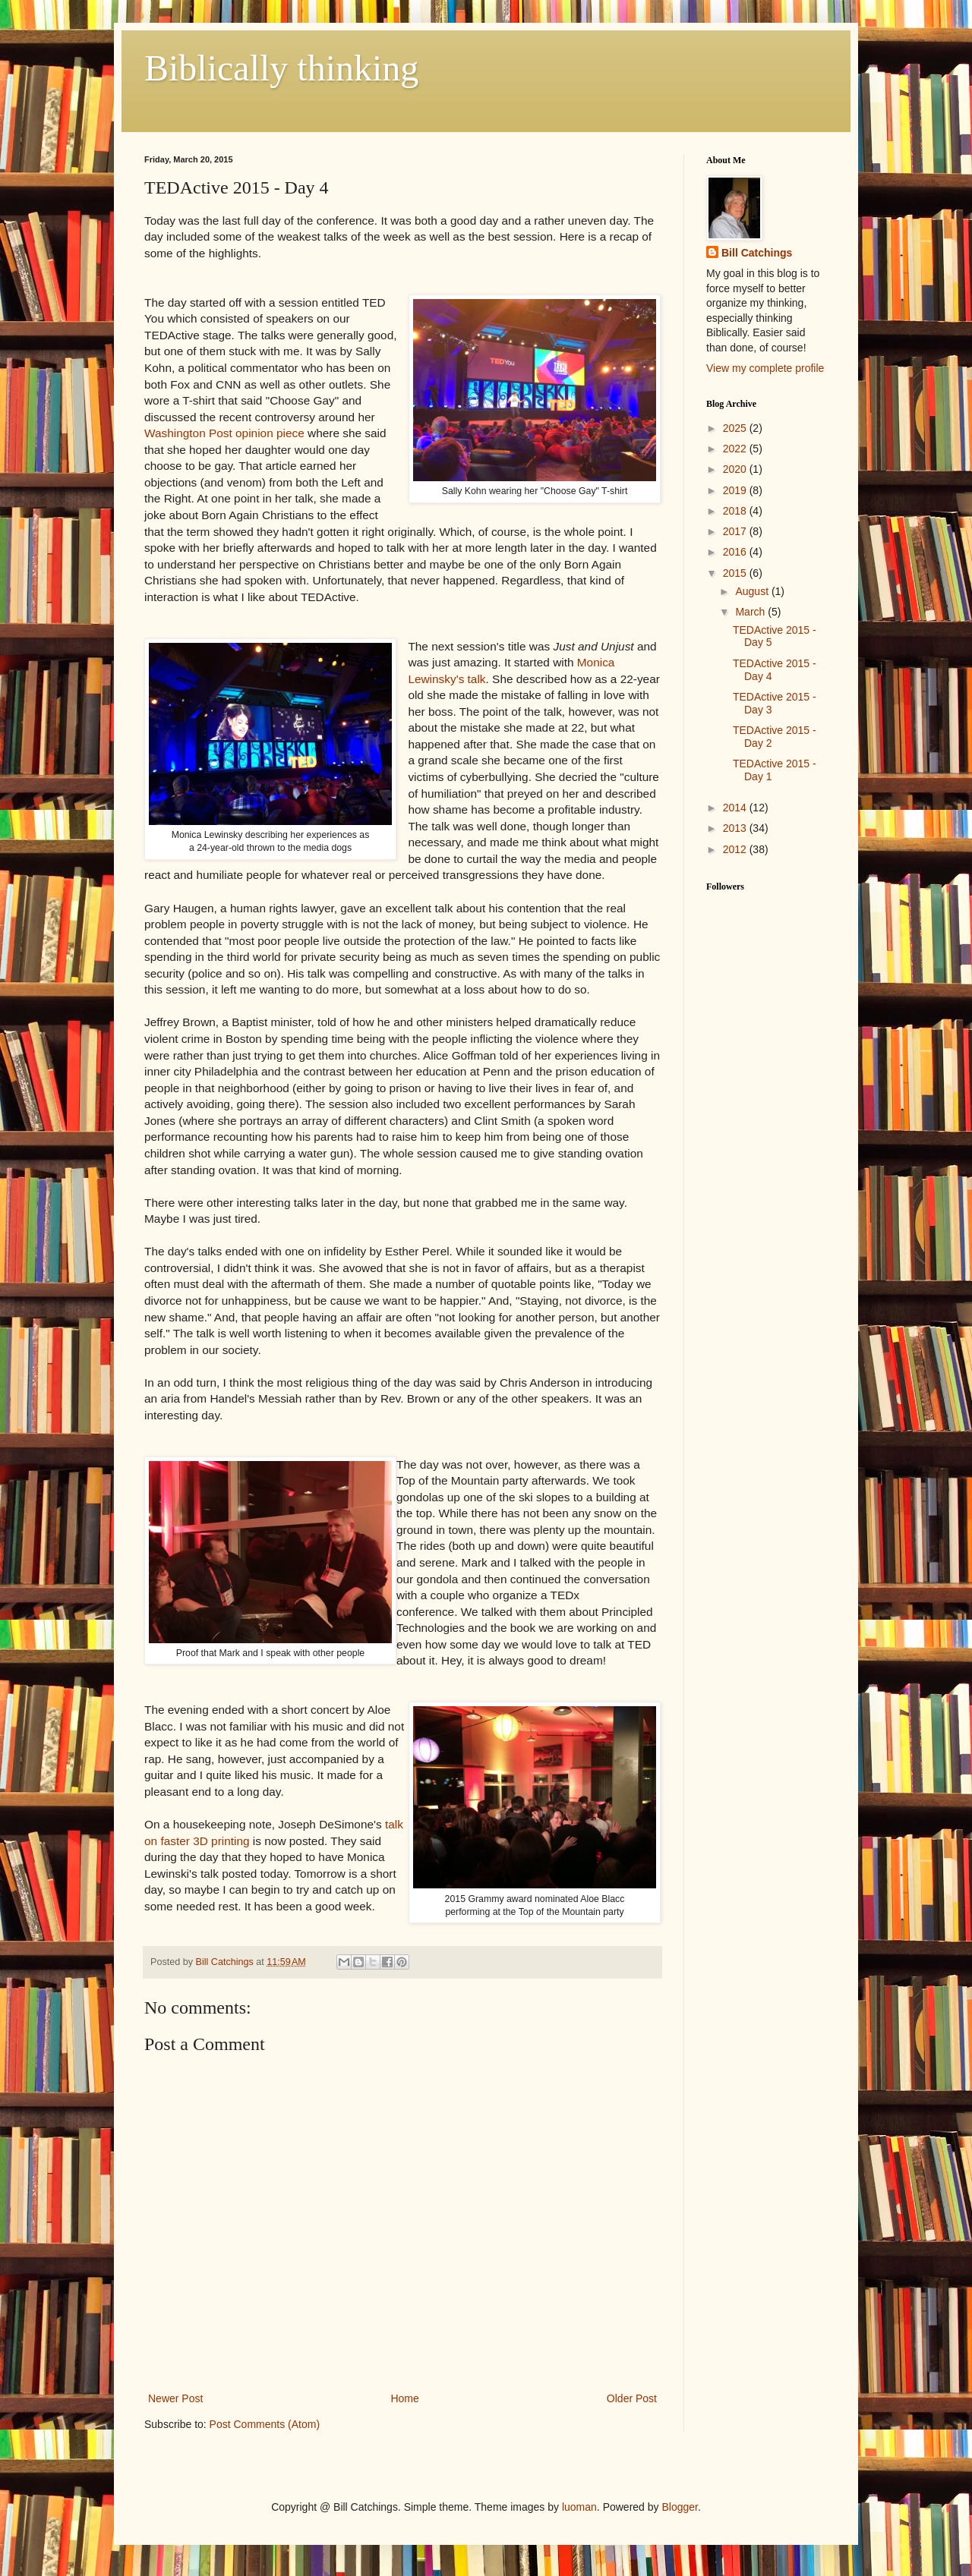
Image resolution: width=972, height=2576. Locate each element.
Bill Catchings (756, 253)
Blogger (679, 2507)
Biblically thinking (281, 68)
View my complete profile (765, 368)
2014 (736, 807)
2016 (736, 552)
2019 (736, 490)
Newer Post (175, 2398)
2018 (736, 511)
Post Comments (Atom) (265, 2424)
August (753, 591)
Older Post (632, 2398)
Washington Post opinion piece (224, 433)
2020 (736, 469)
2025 (736, 428)
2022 (736, 448)
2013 (736, 828)
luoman (579, 2507)
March (751, 612)
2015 (736, 573)
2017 (736, 531)
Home (404, 2398)
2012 (736, 849)
